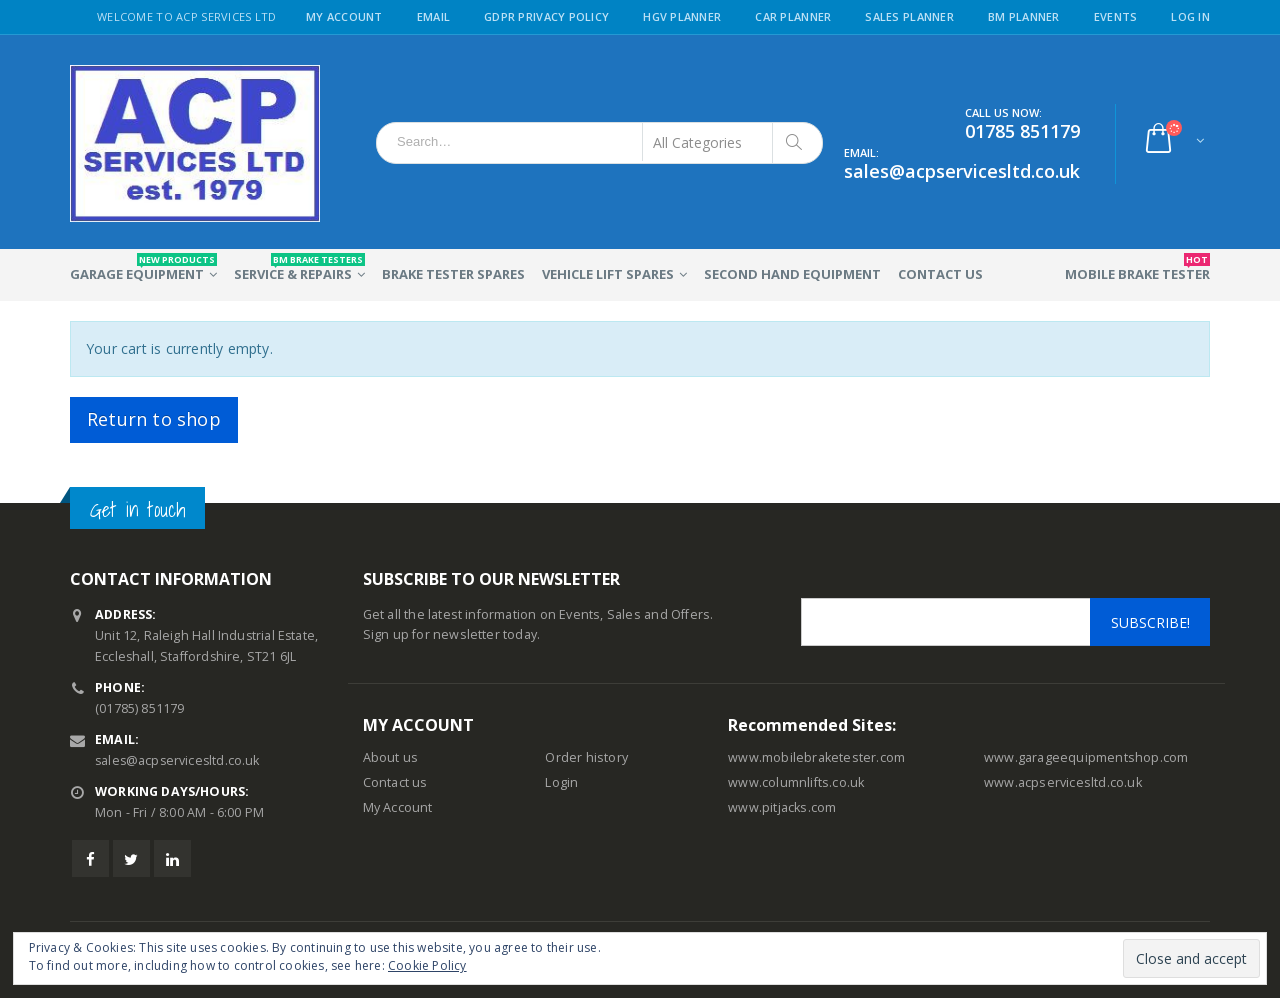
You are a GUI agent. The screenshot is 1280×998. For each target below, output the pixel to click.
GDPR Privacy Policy (546, 16)
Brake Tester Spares (453, 274)
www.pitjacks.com (782, 807)
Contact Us (940, 274)
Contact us (395, 782)
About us (391, 757)
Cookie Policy (427, 965)
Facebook (90, 858)
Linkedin (172, 858)
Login (561, 782)
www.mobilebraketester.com (816, 757)
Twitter (131, 858)
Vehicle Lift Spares (608, 274)
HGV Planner (682, 16)
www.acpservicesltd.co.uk (1063, 782)
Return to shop (154, 419)
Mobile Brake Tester (1137, 268)
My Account (344, 16)
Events (1116, 16)
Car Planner (793, 16)
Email (433, 16)
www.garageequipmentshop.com (1086, 757)
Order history (586, 757)
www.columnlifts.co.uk (796, 782)
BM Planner (1024, 16)
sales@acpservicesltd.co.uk (179, 760)
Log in (1190, 16)
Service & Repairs (299, 268)
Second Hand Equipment (792, 274)
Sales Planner (909, 16)
